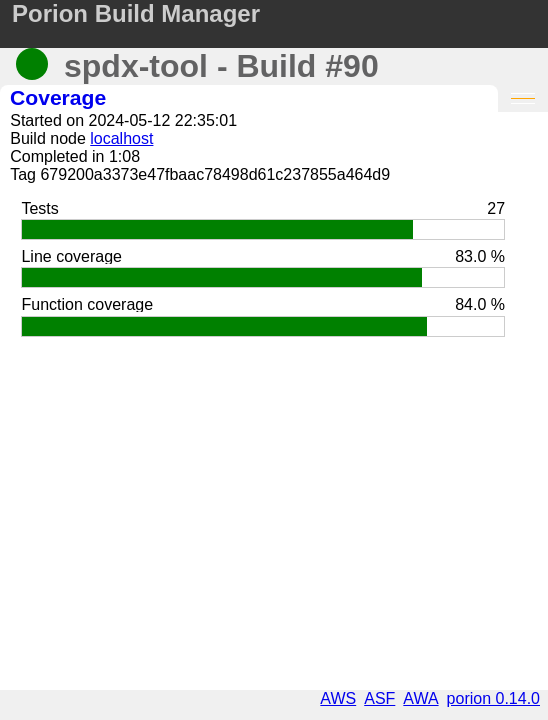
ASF (379, 698)
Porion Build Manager (136, 13)
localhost (121, 138)
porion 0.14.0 (493, 698)
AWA (420, 698)
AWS (338, 698)
